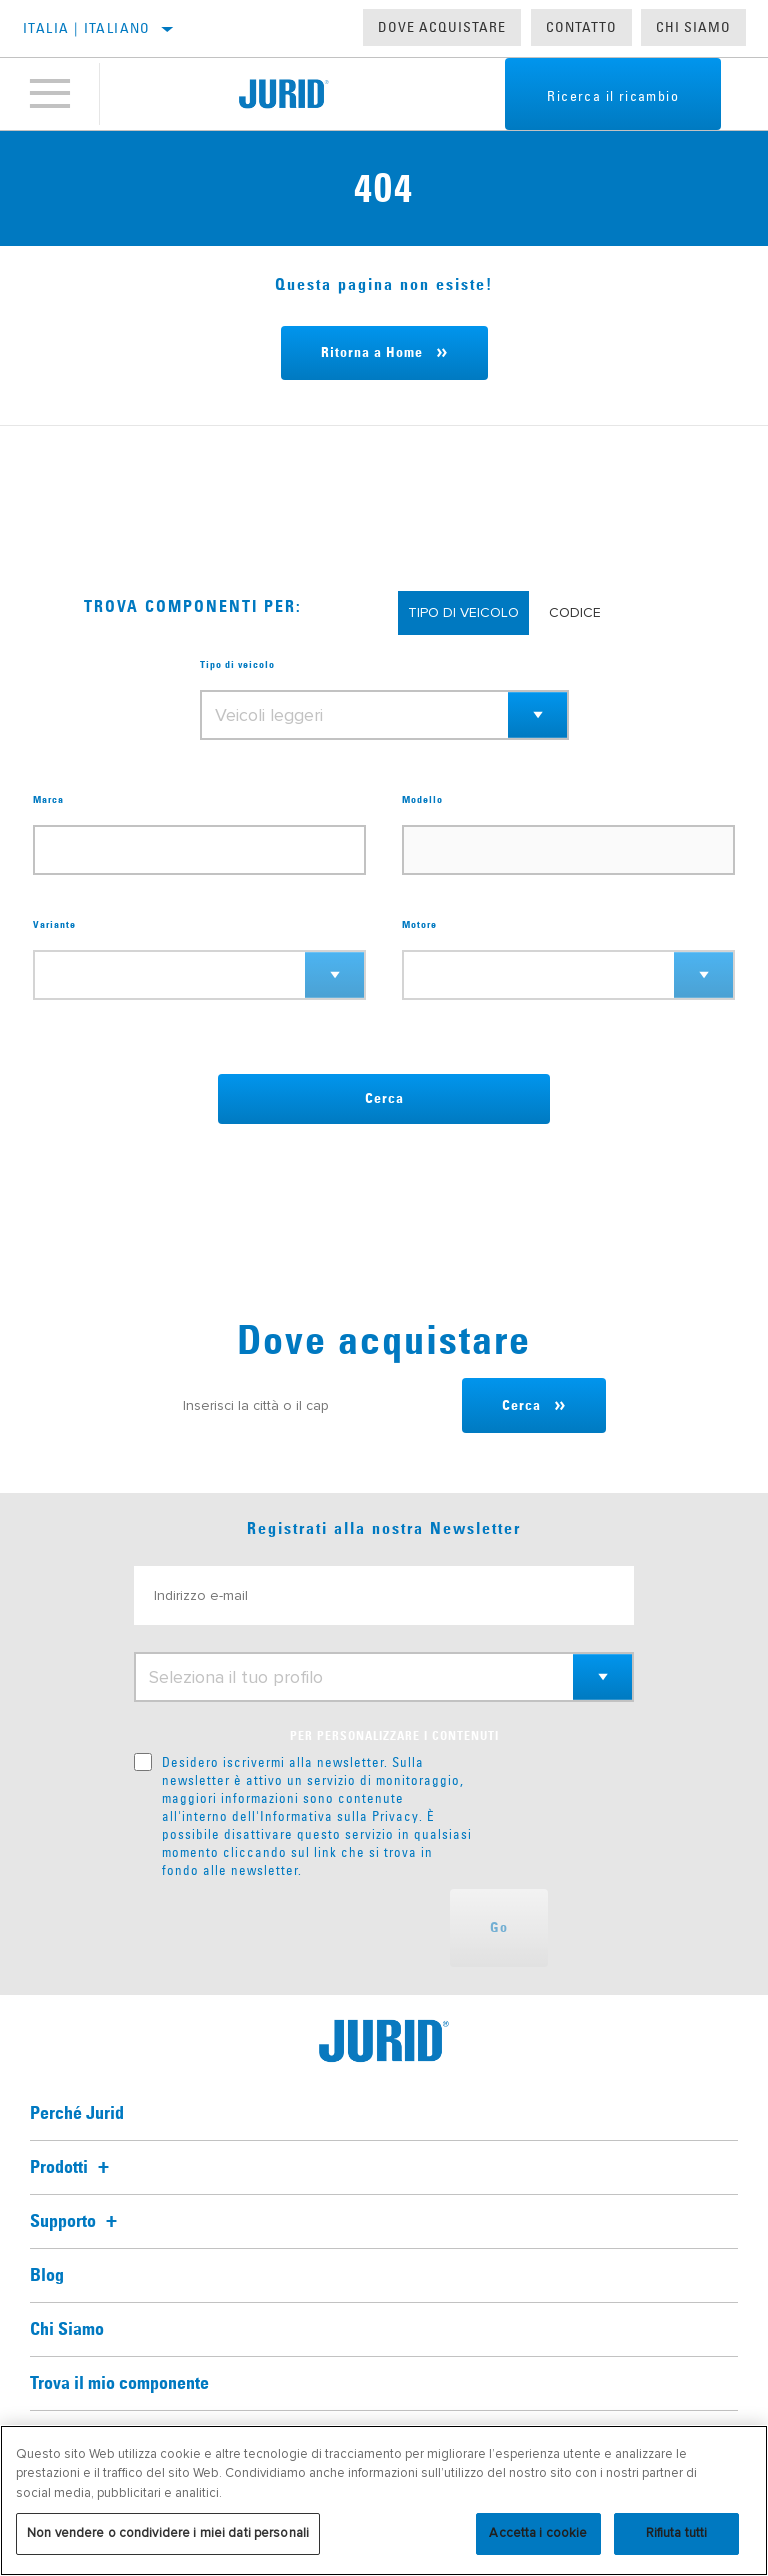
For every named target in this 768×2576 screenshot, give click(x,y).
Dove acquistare (442, 27)
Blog (47, 2276)
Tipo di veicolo (237, 665)
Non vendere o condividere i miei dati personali (168, 2533)
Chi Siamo (693, 27)
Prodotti (72, 2168)
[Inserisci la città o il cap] (313, 1405)
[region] (384, 2500)
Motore (419, 925)
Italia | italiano (87, 28)
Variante (54, 925)
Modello (422, 800)
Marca (48, 800)
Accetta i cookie (538, 2533)
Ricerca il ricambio (613, 96)
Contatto (581, 27)
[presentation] (286, 1928)
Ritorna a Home (372, 353)
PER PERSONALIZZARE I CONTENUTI (394, 1737)
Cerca (384, 1099)
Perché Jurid (77, 2114)
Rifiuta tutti (677, 2533)
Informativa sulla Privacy (339, 1816)
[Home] (283, 94)
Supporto (76, 2222)
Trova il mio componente (119, 2384)
